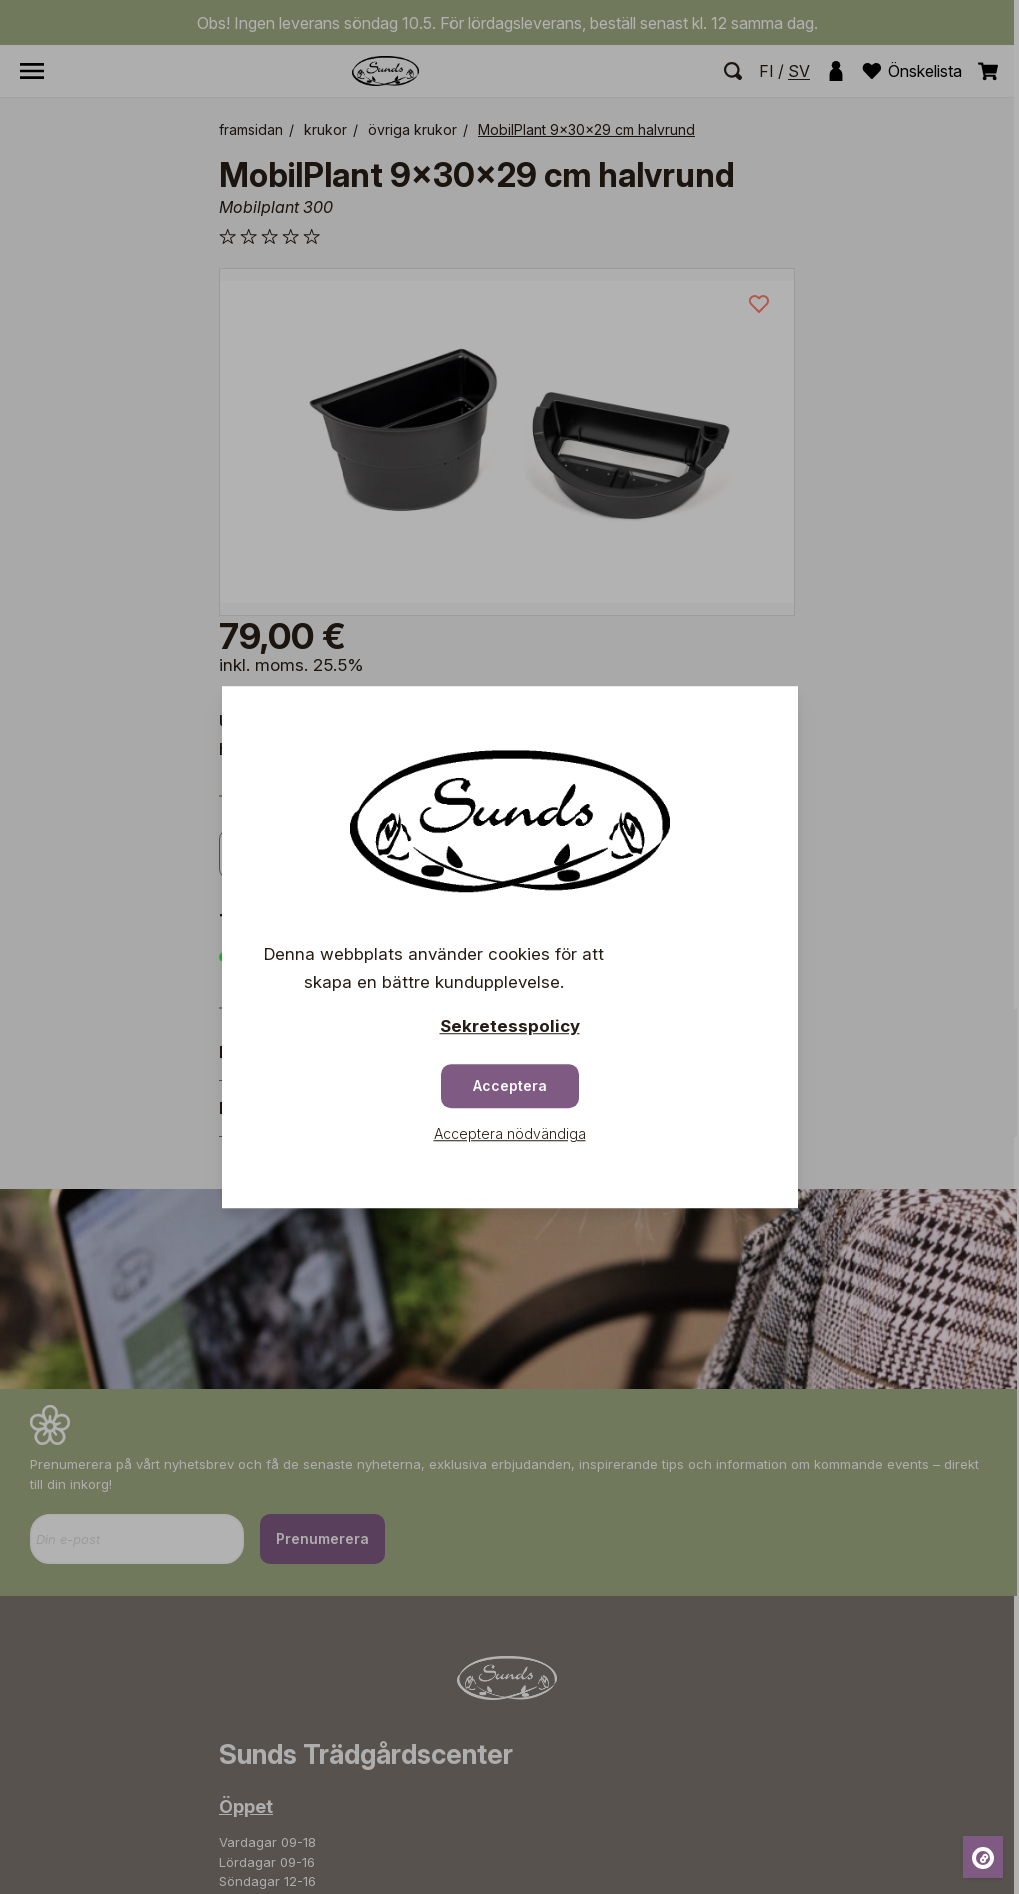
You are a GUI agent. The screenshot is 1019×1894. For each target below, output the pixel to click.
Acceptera (510, 1085)
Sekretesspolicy (510, 1026)
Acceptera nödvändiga (510, 1133)
